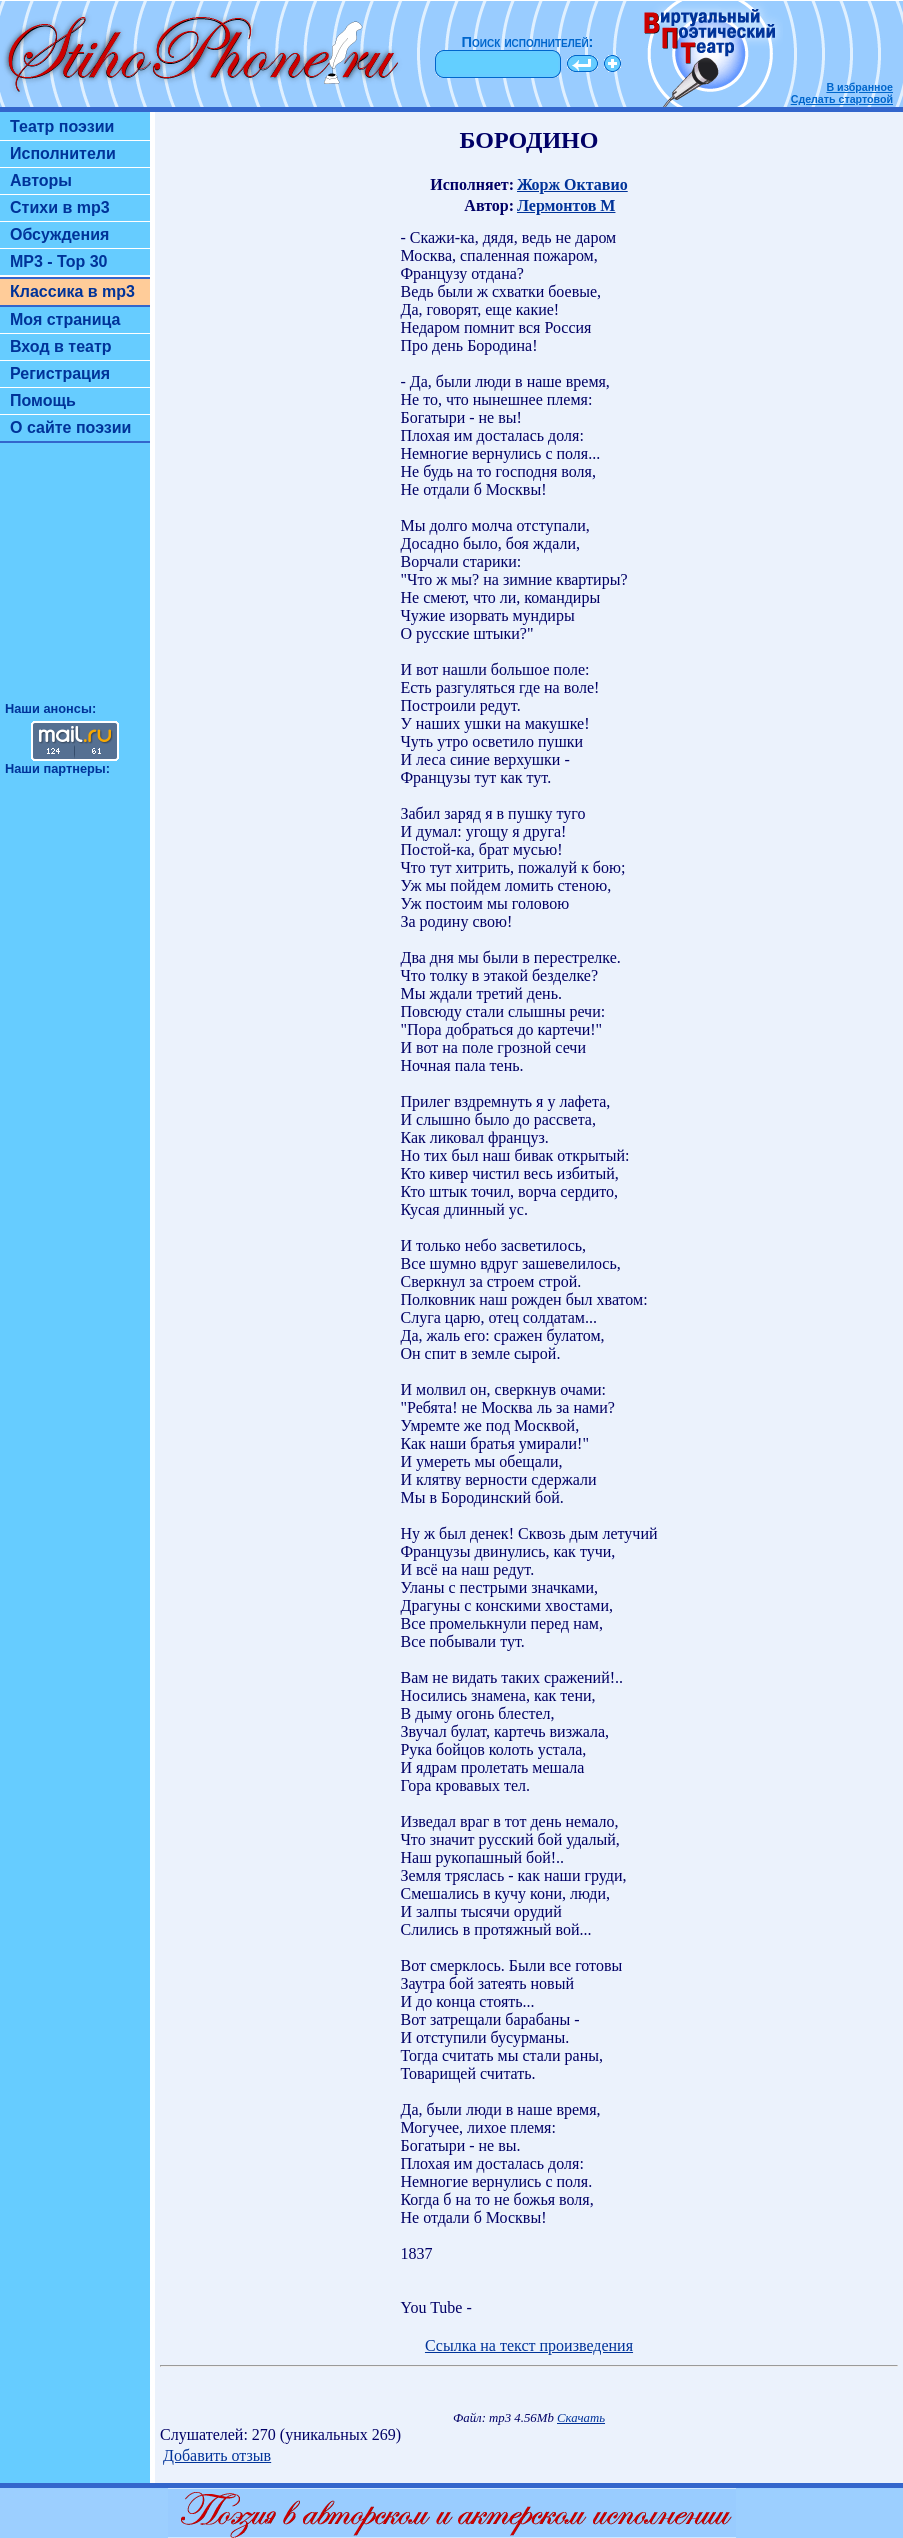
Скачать (581, 2418)
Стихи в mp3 (60, 207)
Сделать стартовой (842, 99)
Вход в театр (61, 346)
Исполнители (63, 153)
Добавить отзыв (217, 2455)
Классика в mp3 (72, 291)
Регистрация (60, 373)
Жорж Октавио (572, 184)
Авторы (41, 180)
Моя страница (65, 319)
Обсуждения (59, 234)
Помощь (43, 400)
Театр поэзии (62, 126)
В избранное (859, 87)
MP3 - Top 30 (59, 261)
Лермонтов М (566, 205)
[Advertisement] (75, 581)
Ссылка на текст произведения (529, 2345)
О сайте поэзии (70, 427)
